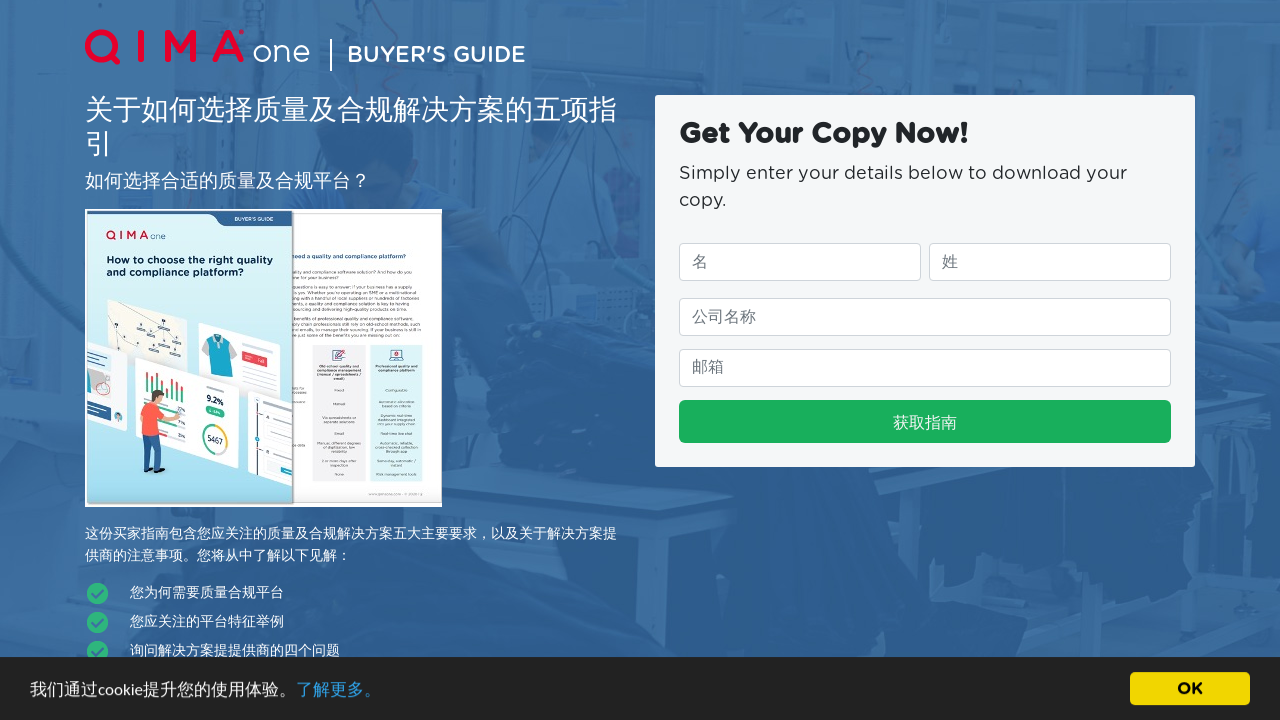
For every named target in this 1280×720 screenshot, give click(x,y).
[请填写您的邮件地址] (925, 368)
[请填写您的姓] (1050, 262)
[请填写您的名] (800, 262)
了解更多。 (338, 691)
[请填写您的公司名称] (925, 317)
